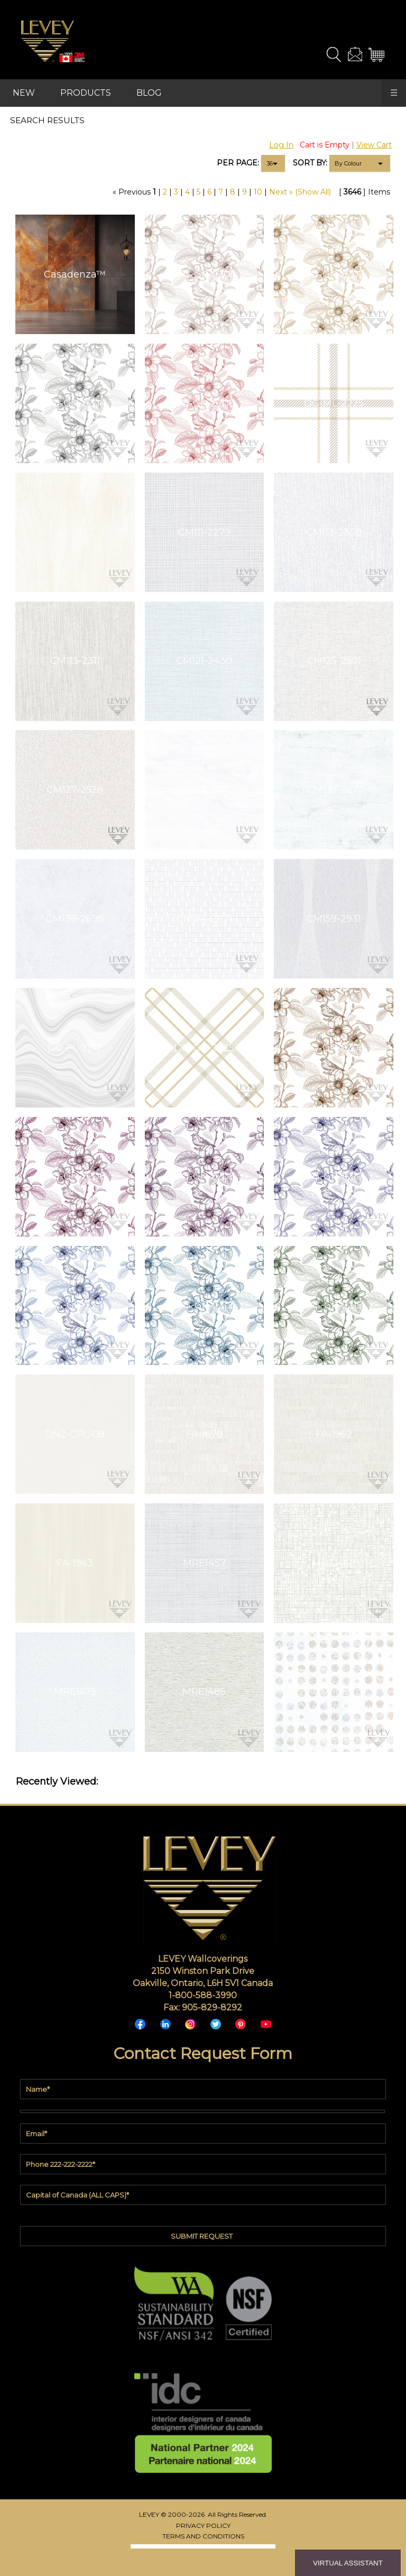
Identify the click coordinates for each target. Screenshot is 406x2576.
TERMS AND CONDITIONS (203, 2536)
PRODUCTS (85, 93)
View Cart (374, 145)
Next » (281, 192)
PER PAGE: (238, 163)
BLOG (149, 93)
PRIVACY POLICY (203, 2525)
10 (258, 192)
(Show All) (313, 192)
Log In (281, 145)
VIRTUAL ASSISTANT (348, 2563)
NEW (24, 93)
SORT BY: (310, 163)
